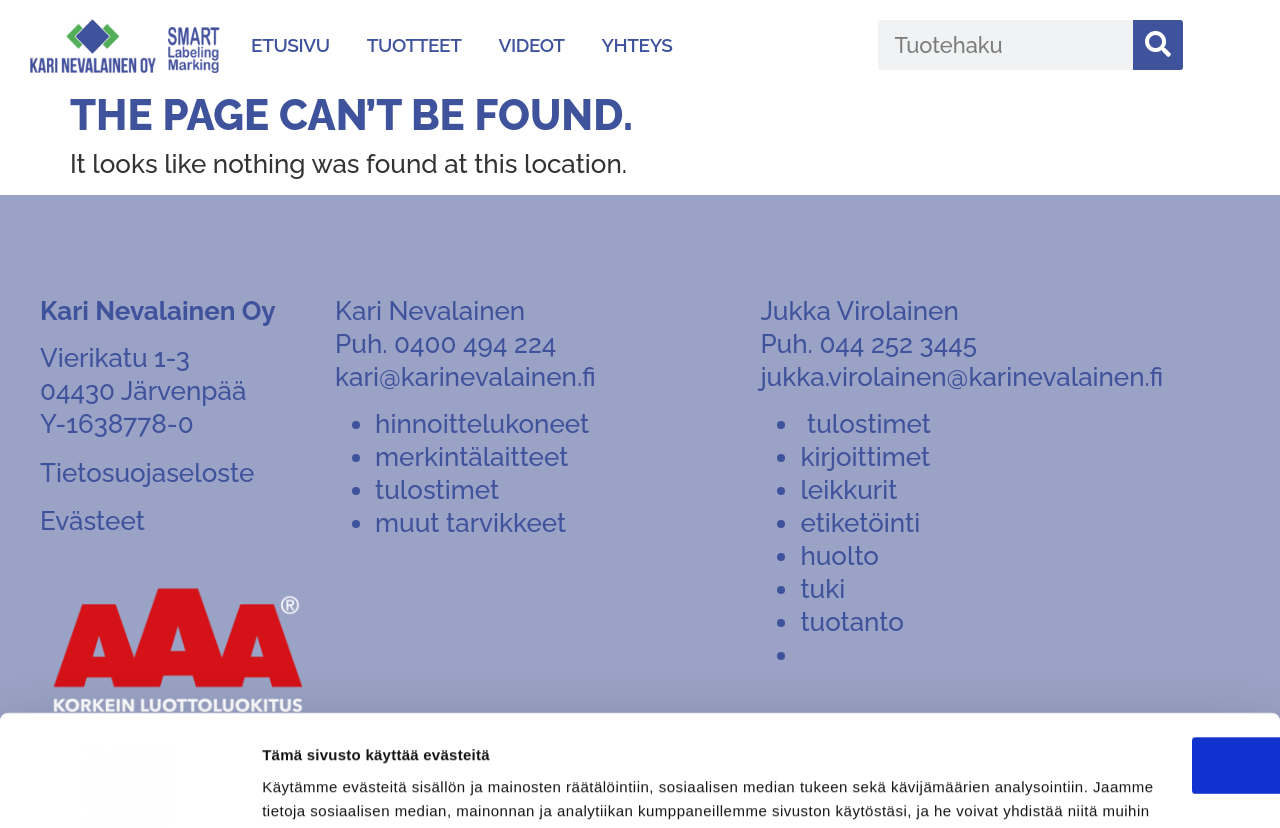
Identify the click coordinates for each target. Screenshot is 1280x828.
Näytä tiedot (305, 789)
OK (1113, 640)
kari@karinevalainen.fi (465, 377)
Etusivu (290, 45)
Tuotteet (414, 45)
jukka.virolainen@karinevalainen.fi (961, 377)
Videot (531, 45)
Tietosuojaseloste (147, 473)
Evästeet (92, 521)
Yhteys (637, 45)
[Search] (1158, 45)
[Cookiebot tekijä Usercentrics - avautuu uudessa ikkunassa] (129, 789)
